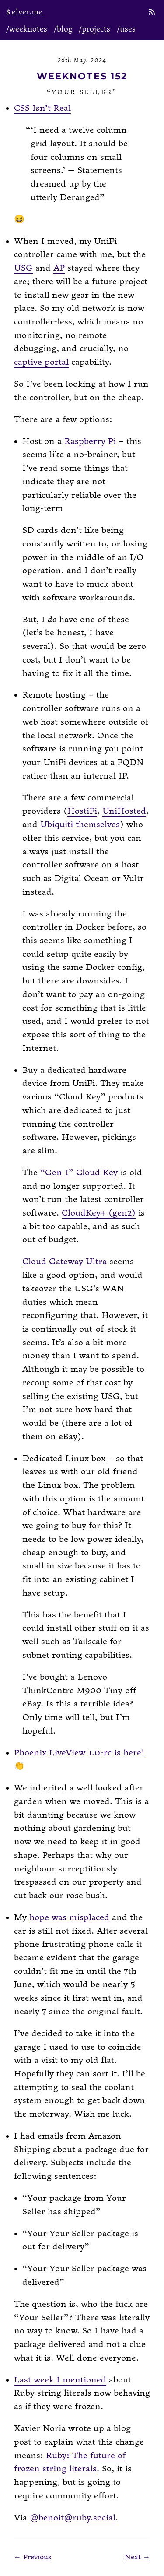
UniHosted (124, 811)
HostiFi (82, 811)
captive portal (41, 362)
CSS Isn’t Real (42, 108)
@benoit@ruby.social (72, 2518)
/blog (63, 29)
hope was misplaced (69, 1918)
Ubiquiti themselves (80, 825)
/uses (126, 29)
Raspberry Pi (90, 442)
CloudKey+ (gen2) (99, 1213)
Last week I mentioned (60, 2380)
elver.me (27, 12)
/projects (94, 29)
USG (23, 268)
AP (59, 268)
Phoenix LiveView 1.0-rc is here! (79, 1753)
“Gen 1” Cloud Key (79, 1173)
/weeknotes (26, 29)
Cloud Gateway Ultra (64, 1262)
